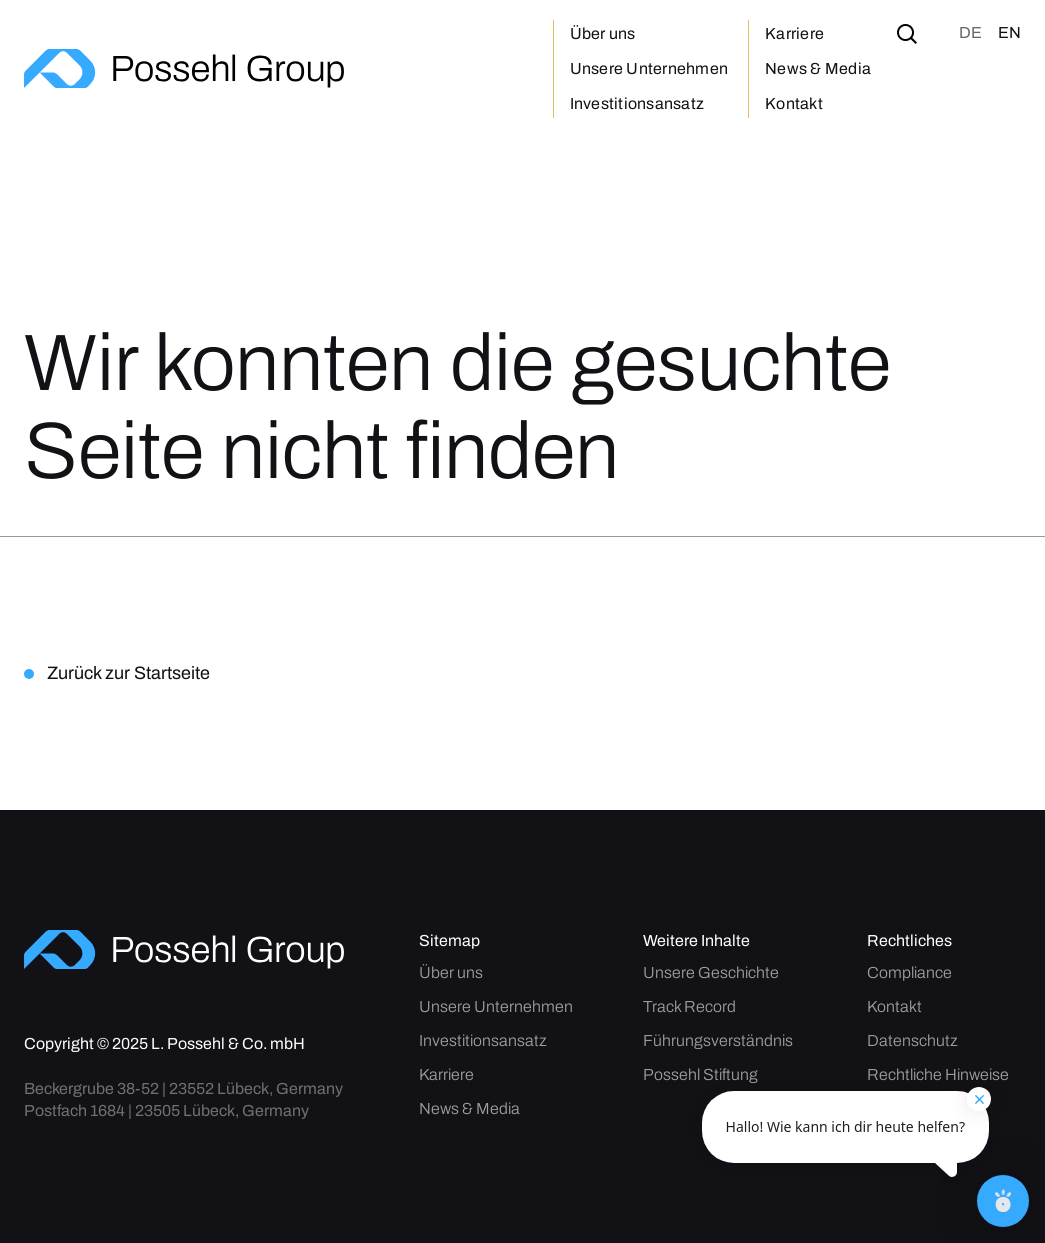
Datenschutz (912, 1041)
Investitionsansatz (637, 103)
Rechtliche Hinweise (938, 1075)
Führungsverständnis (718, 1041)
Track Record (689, 1007)
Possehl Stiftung (700, 1075)
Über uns (603, 33)
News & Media (818, 68)
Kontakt (794, 103)
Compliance (909, 973)
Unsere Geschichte (711, 973)
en (1009, 32)
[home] (184, 68)
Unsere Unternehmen (649, 68)
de (970, 32)
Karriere (794, 33)
